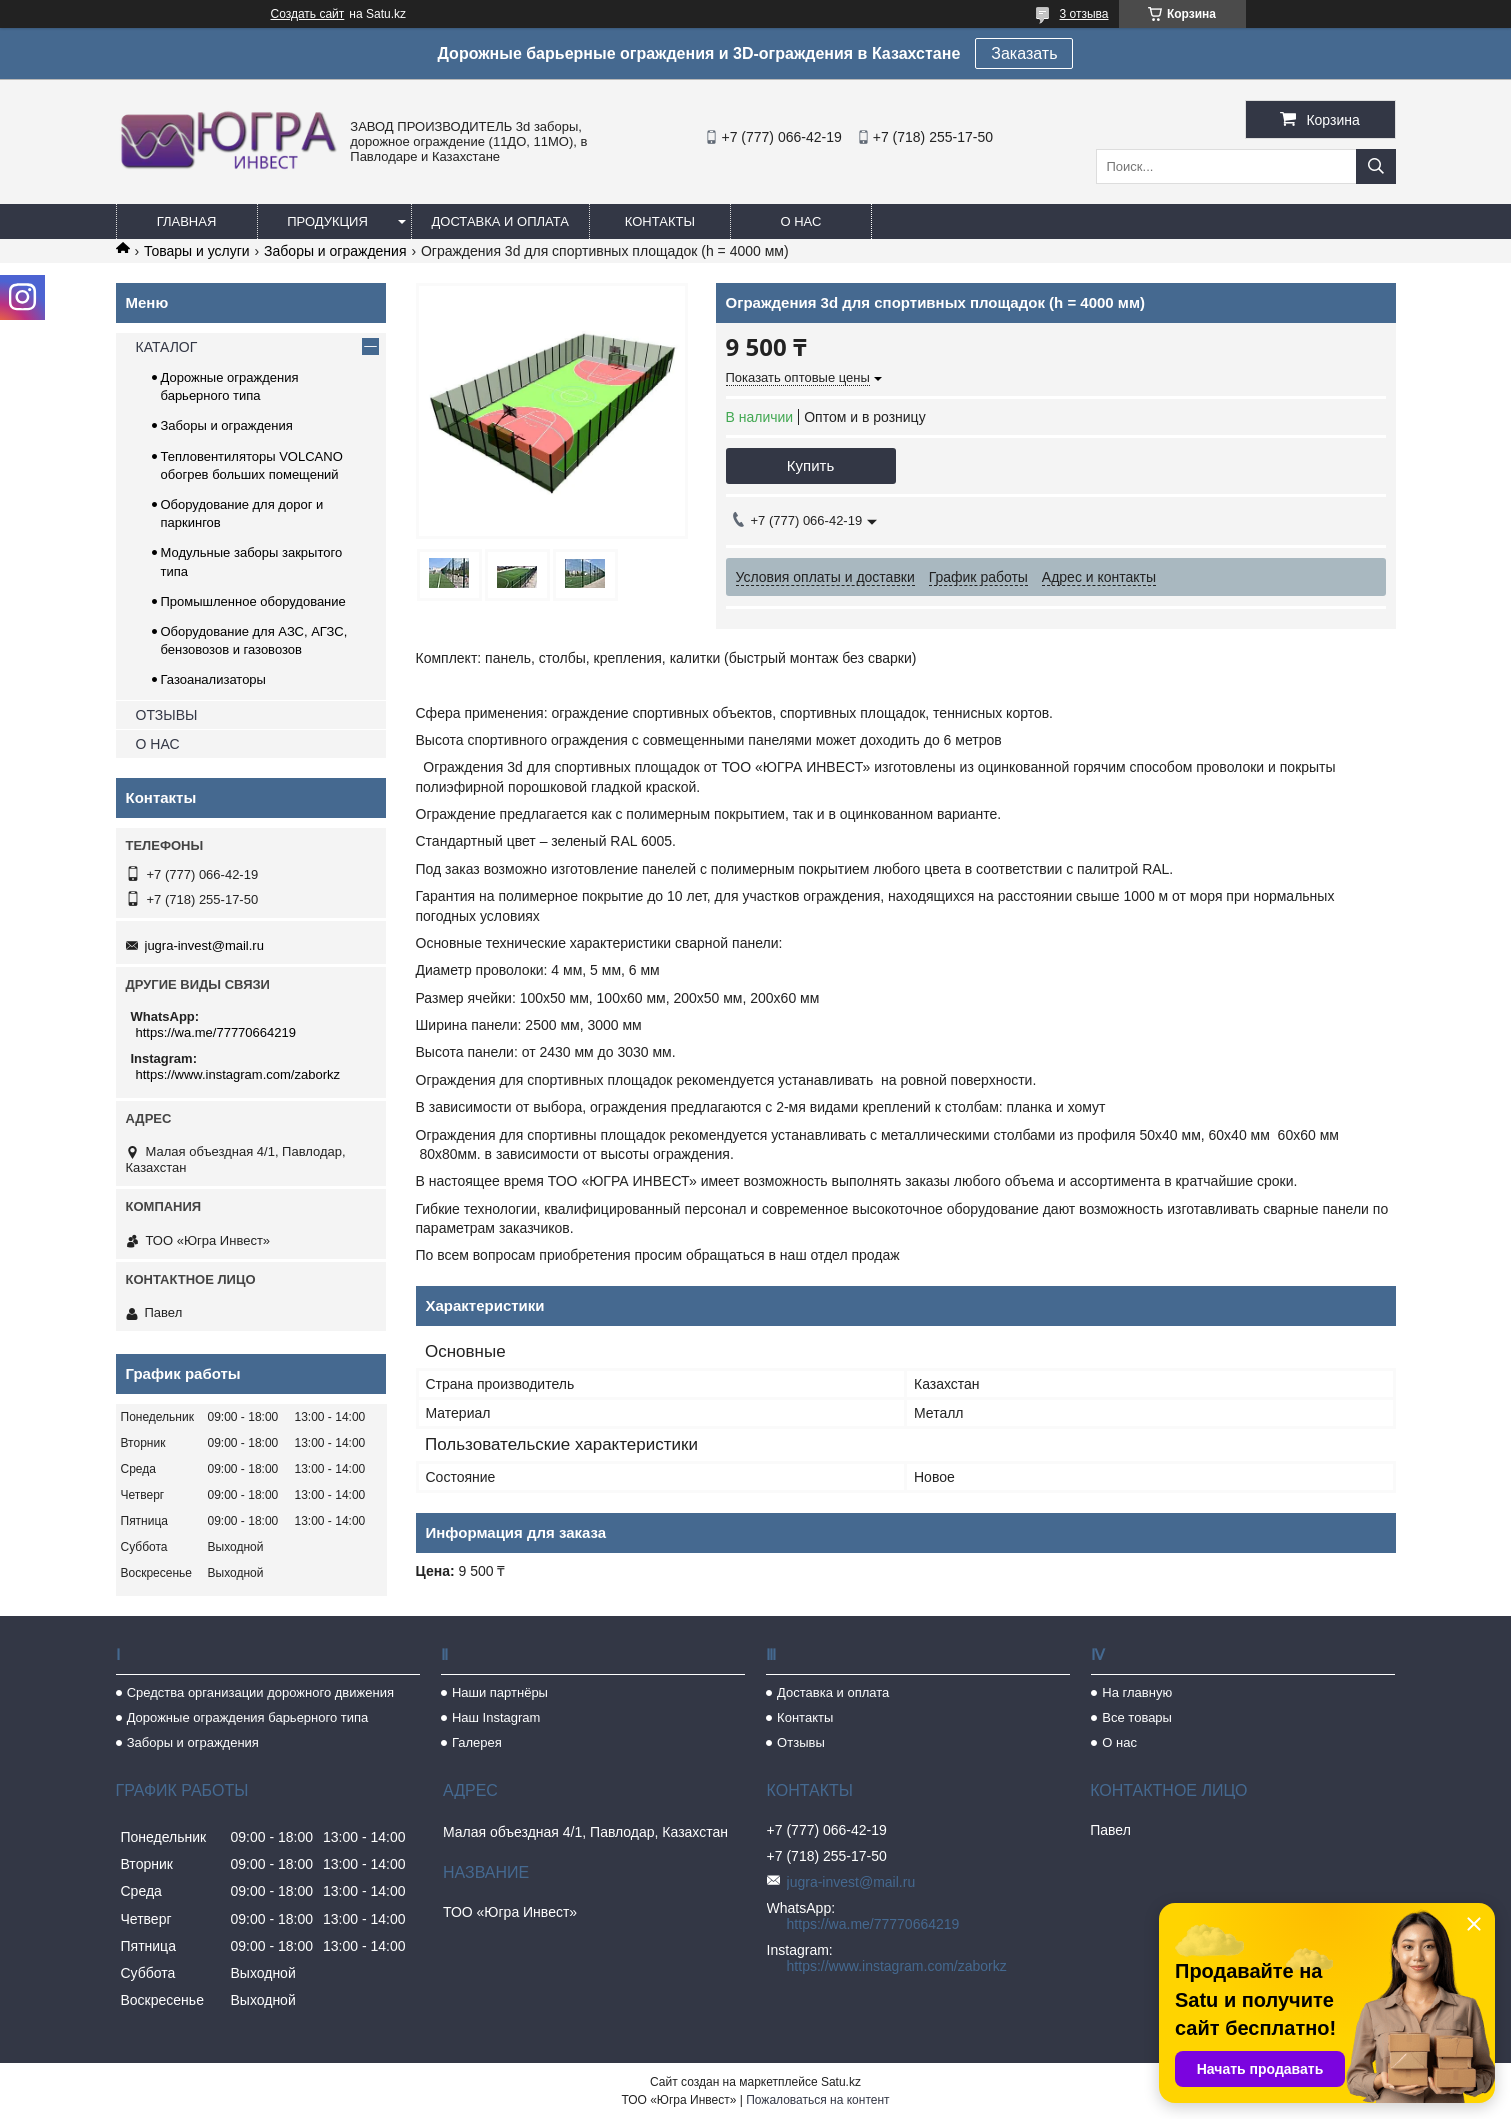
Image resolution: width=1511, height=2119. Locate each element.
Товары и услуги (197, 251)
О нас (800, 221)
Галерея (477, 1742)
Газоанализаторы (213, 679)
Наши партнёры (500, 1692)
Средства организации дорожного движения (260, 1692)
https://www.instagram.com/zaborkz (238, 1074)
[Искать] (1376, 166)
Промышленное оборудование (253, 601)
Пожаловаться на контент (817, 2100)
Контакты (660, 221)
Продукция (327, 221)
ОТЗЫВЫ (167, 715)
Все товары (1137, 1717)
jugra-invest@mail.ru (204, 945)
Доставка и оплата (500, 221)
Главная (187, 221)
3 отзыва (1084, 14)
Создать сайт (308, 14)
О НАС (158, 744)
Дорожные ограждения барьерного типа (248, 1717)
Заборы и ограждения (335, 251)
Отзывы (801, 1742)
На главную (1137, 1692)
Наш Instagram (496, 1717)
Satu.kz (841, 2082)
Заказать (1024, 53)
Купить (810, 465)
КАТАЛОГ (167, 347)
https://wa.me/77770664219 (216, 1032)
